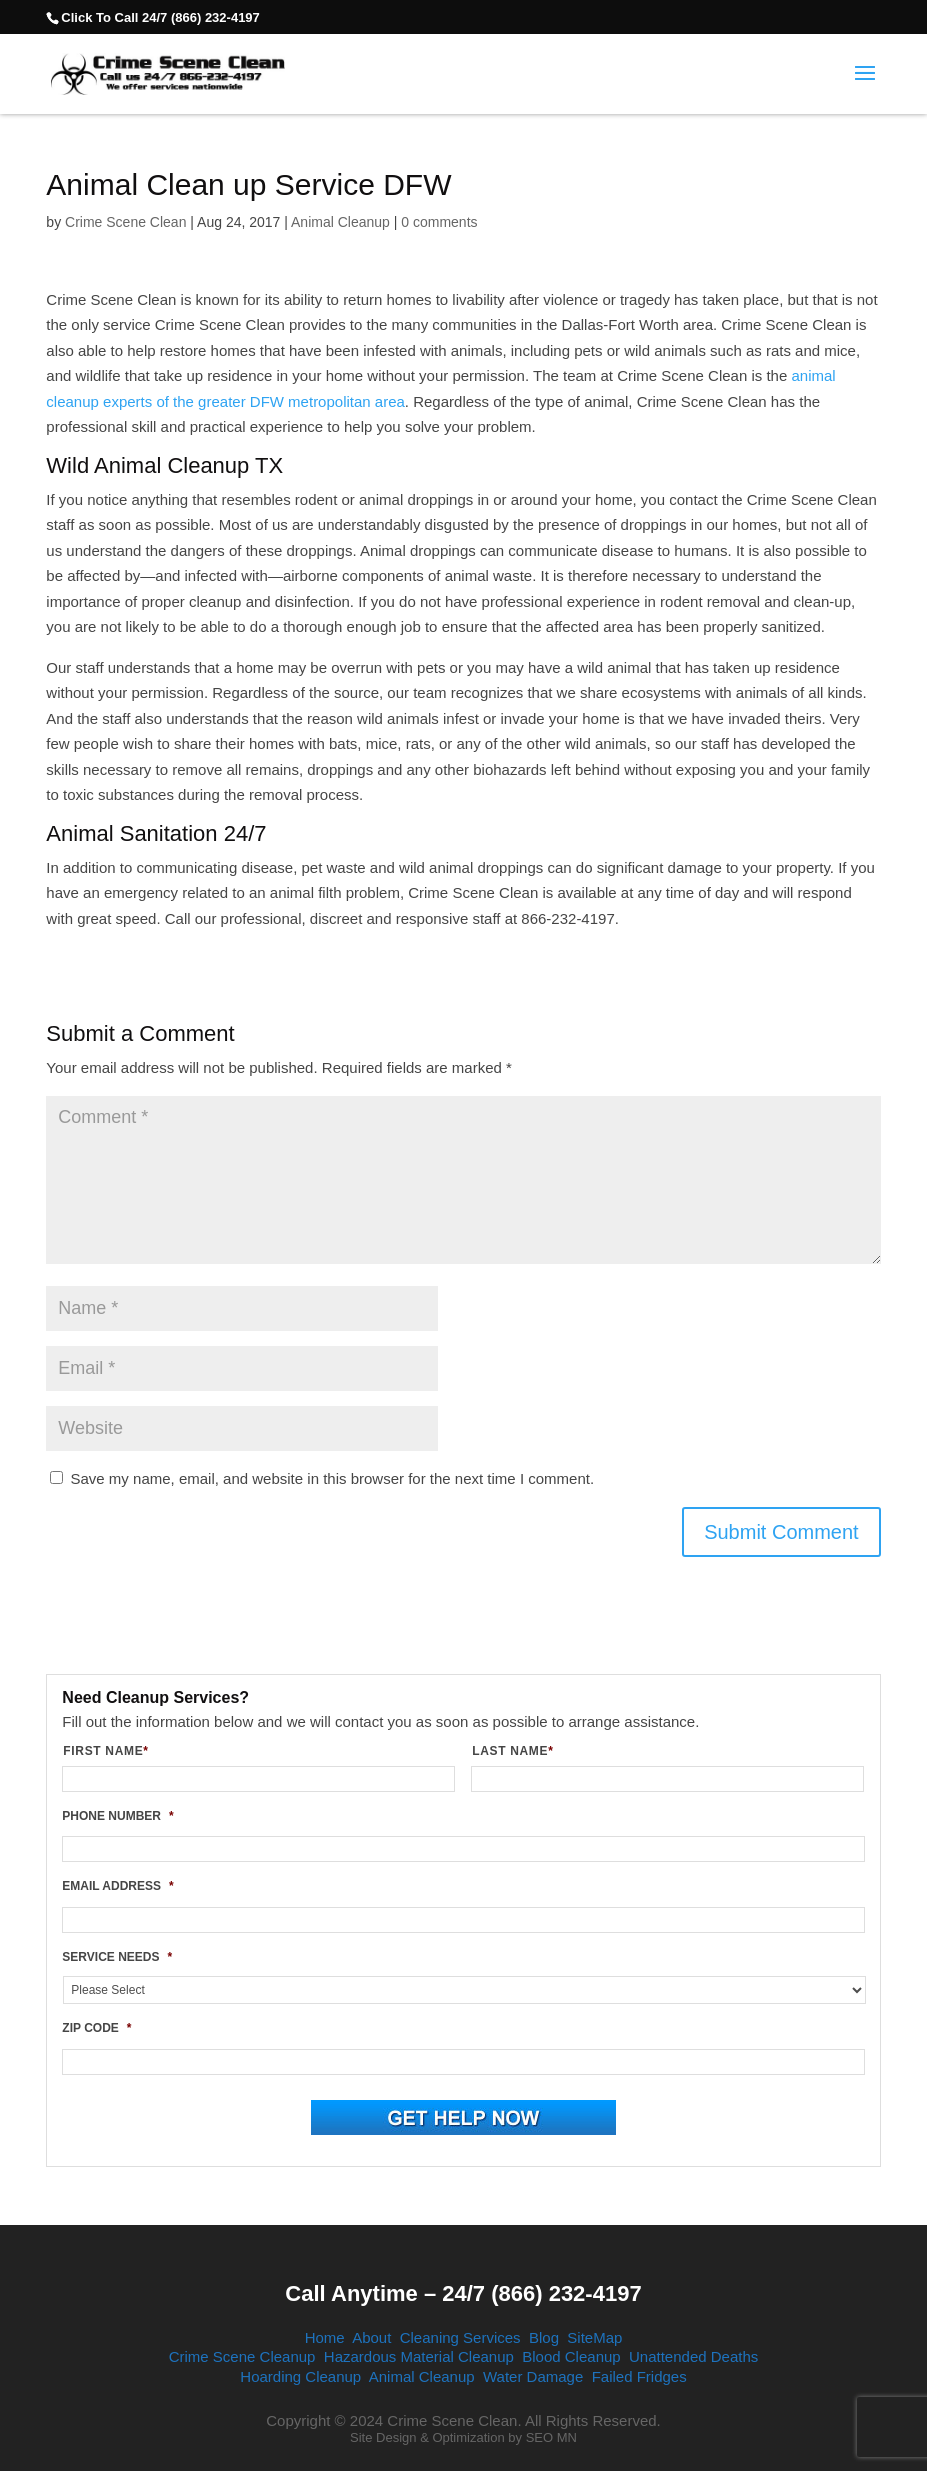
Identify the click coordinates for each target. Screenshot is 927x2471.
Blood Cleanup (571, 2356)
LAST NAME (520, 1751)
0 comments (439, 222)
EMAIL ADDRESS (117, 1886)
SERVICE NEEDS (117, 1957)
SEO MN (551, 2437)
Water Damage (533, 2376)
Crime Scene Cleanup (242, 2356)
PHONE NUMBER (117, 1816)
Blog (544, 2337)
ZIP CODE (96, 2028)
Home (325, 2337)
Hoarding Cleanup (300, 2376)
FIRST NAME (113, 1751)
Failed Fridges (639, 2376)
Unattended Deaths (693, 2356)
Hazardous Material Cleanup (419, 2356)
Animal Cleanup (340, 222)
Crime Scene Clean (125, 222)
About (371, 2337)
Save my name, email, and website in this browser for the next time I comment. (333, 1478)
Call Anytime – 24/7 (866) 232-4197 (463, 2293)
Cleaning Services (460, 2337)
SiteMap (594, 2337)
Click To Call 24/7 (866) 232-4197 (160, 17)
